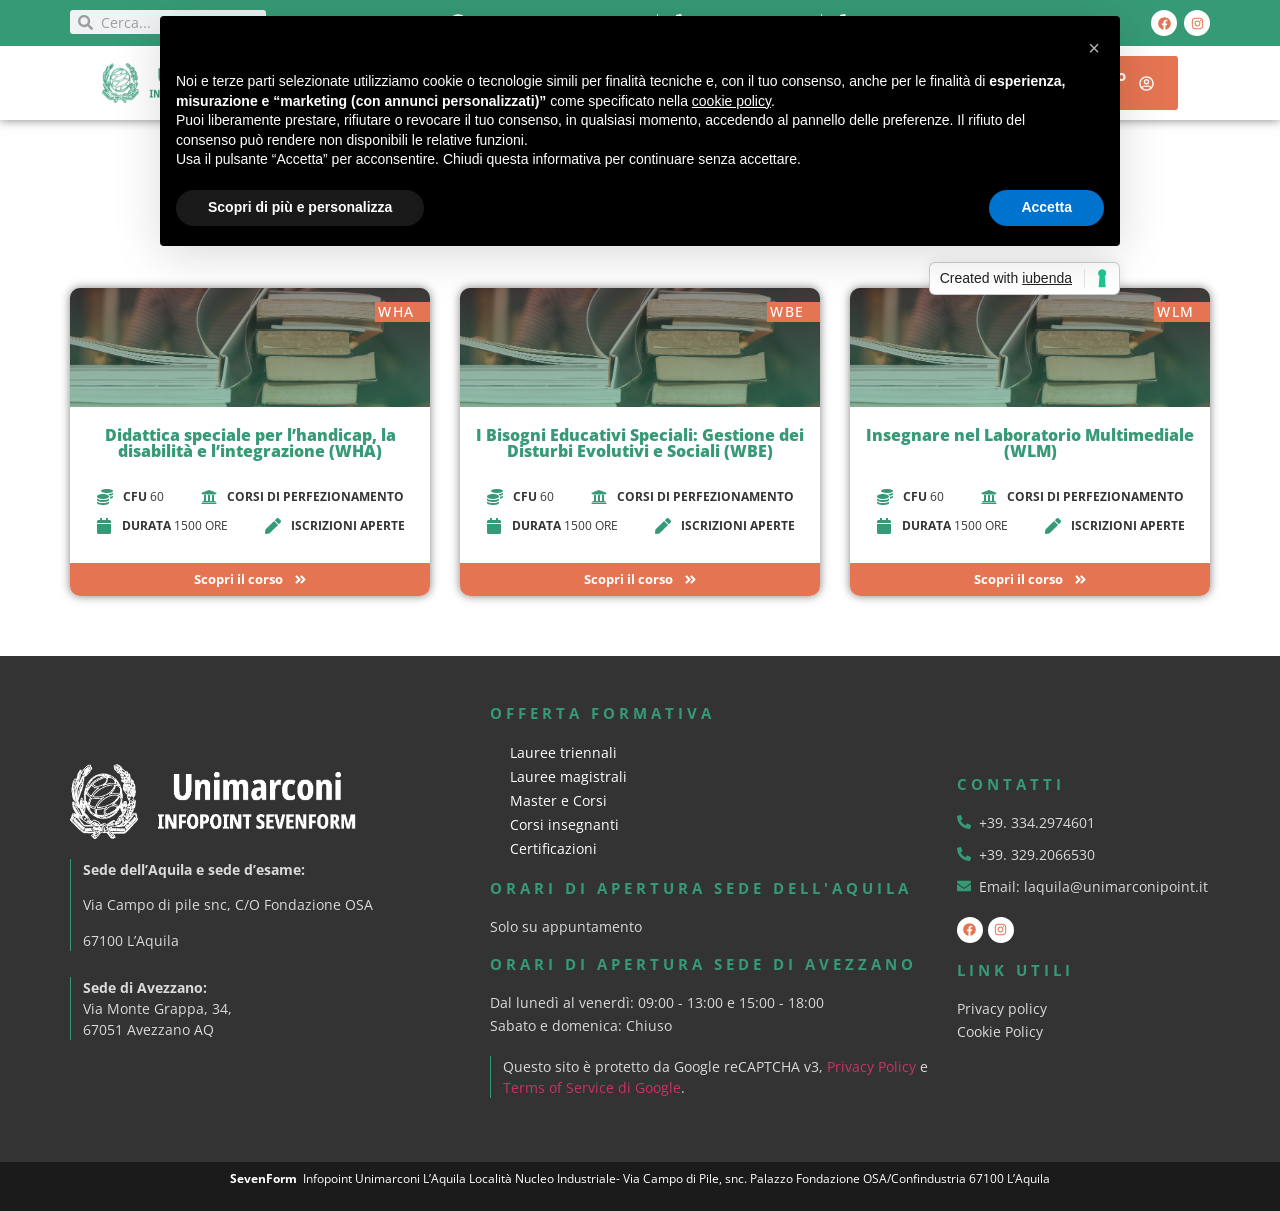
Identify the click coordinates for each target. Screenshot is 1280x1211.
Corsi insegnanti (564, 824)
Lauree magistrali (568, 776)
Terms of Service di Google (593, 1087)
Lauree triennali (563, 752)
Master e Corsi (558, 800)
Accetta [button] (1046, 207)
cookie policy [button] (731, 101)
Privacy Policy (872, 1066)
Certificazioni (553, 848)
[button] (1094, 48)
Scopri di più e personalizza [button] (300, 207)
